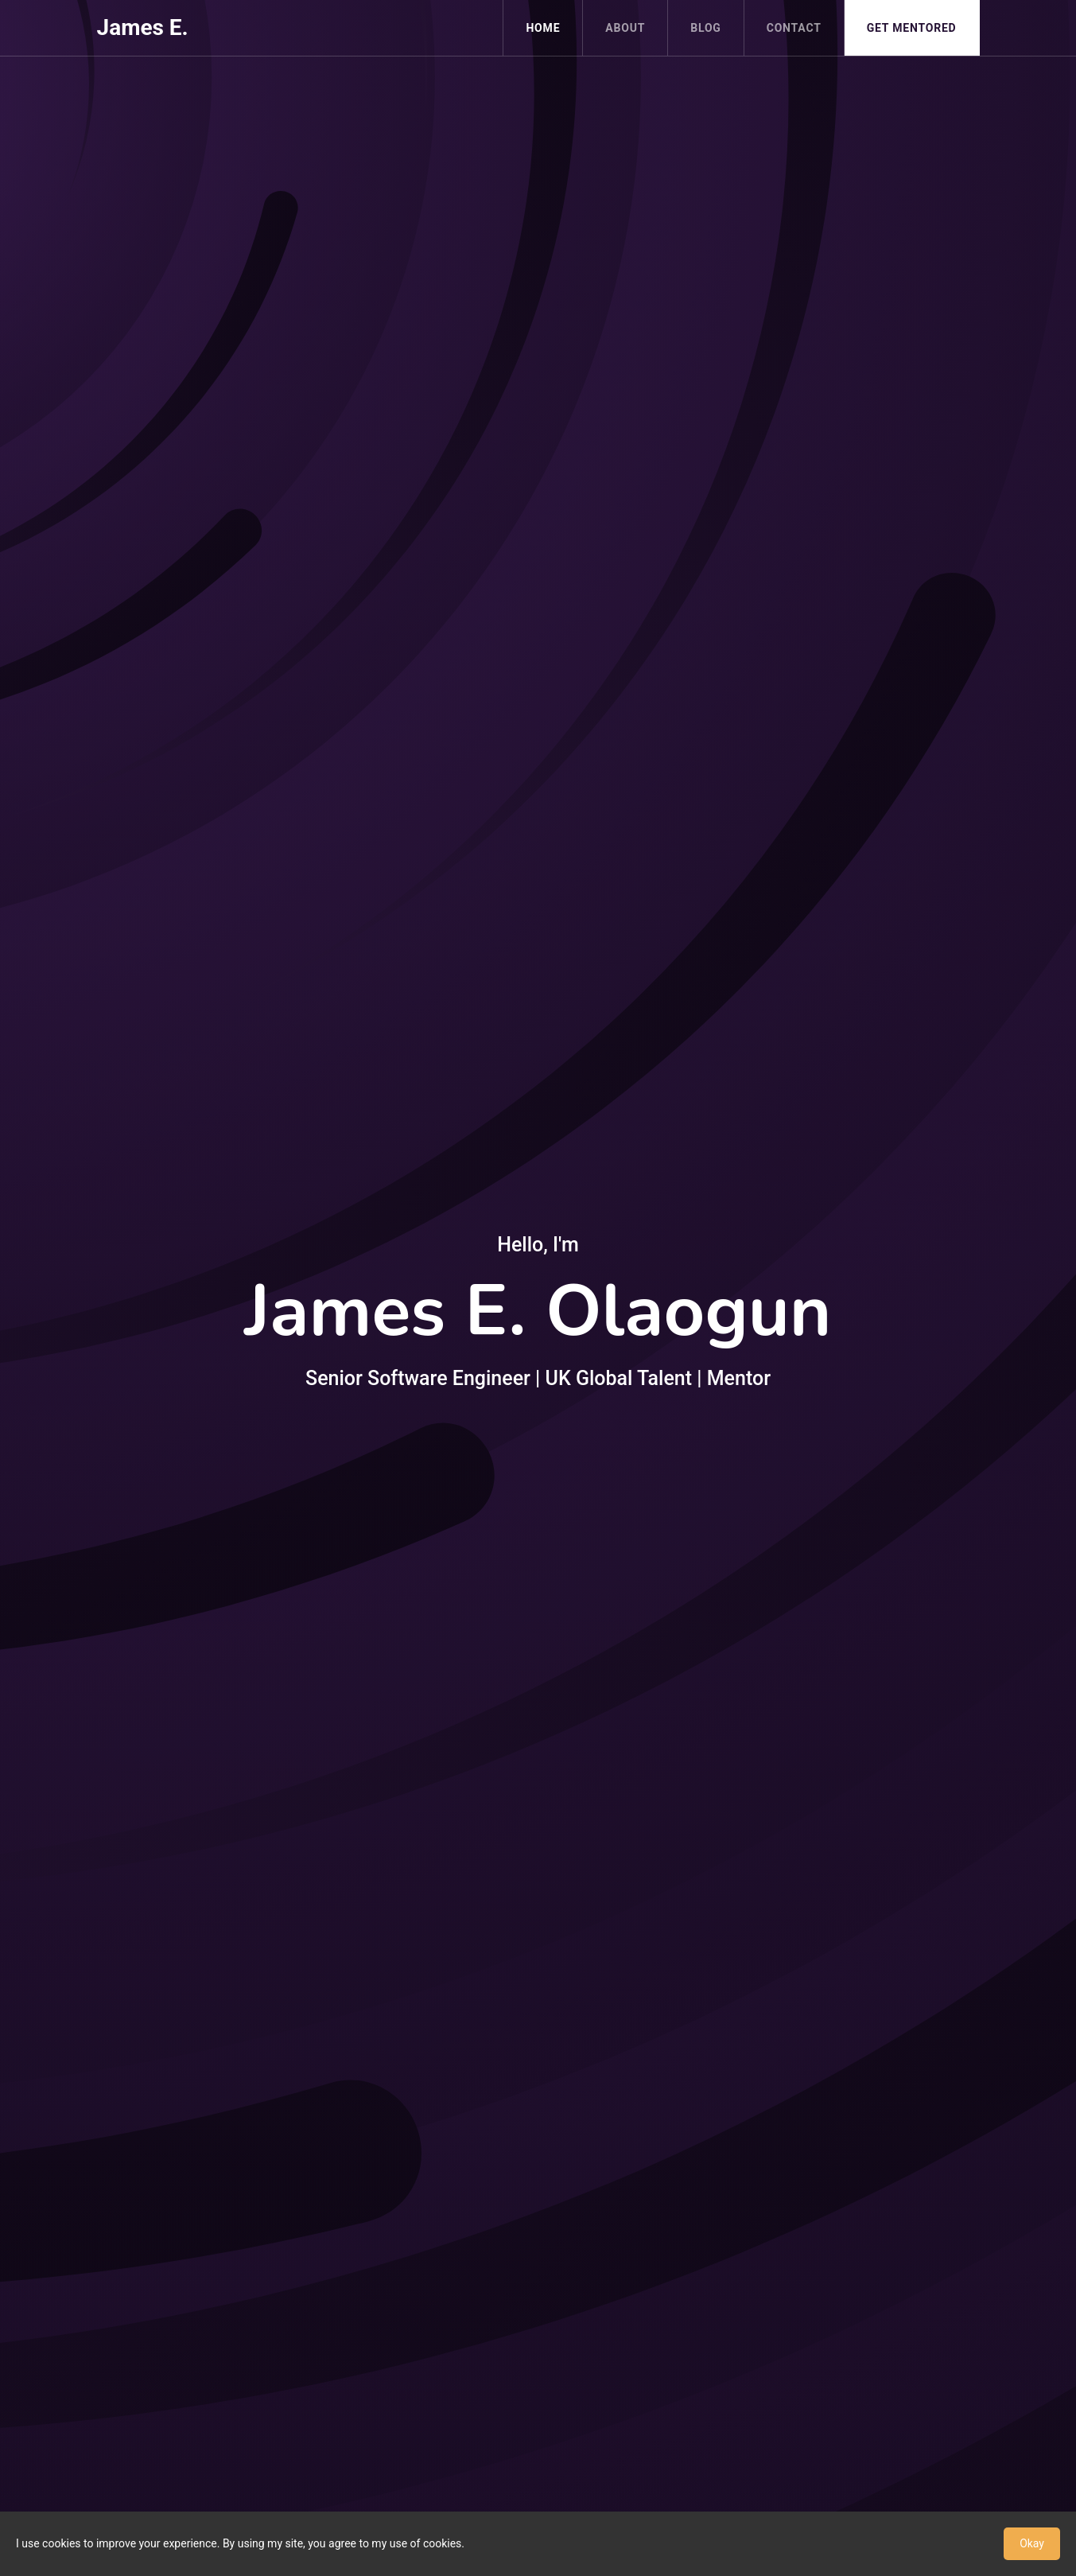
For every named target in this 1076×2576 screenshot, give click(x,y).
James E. (142, 27)
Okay (1032, 2543)
